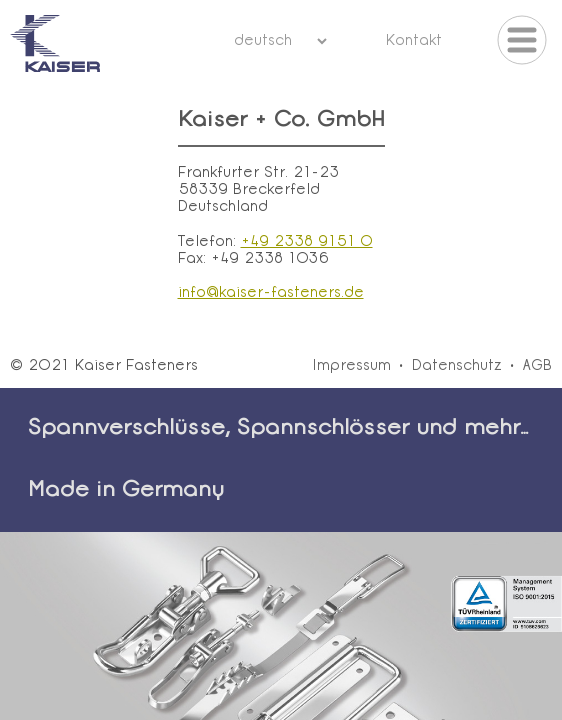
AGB (537, 366)
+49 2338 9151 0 (307, 242)
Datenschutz (457, 366)
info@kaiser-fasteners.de (271, 293)
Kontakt (413, 41)
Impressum (351, 366)
